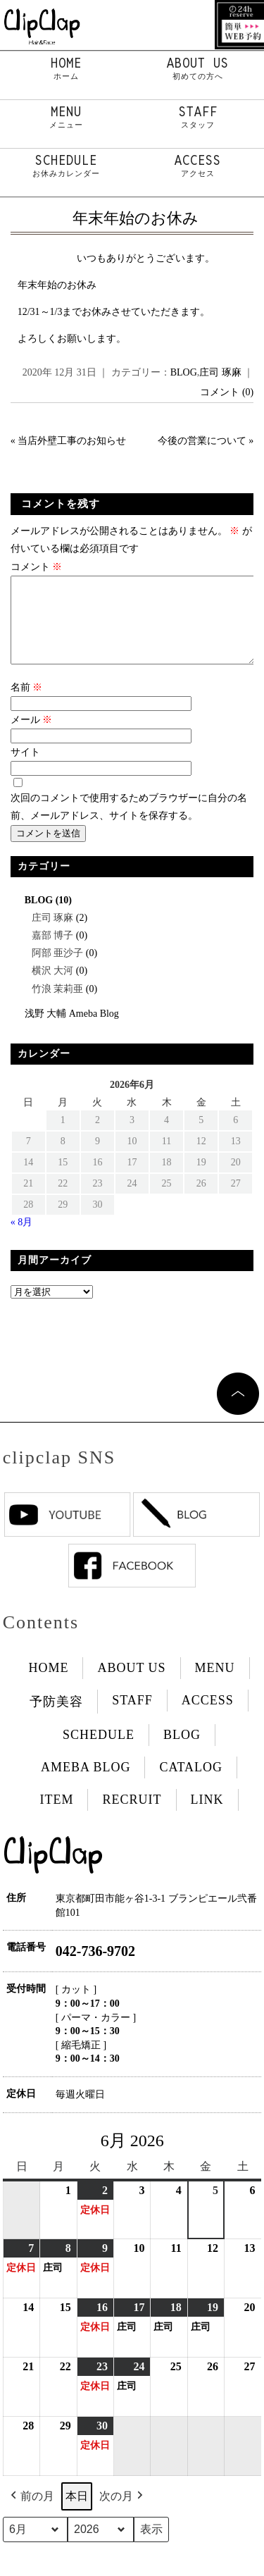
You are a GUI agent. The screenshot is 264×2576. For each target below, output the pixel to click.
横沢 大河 (53, 987)
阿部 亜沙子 (58, 970)
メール (32, 736)
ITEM (56, 1816)
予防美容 (56, 1718)
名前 (27, 704)
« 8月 (22, 1239)
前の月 (31, 2513)
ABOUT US (198, 68)
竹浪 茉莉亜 (58, 1006)
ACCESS (198, 165)
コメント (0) (226, 392)
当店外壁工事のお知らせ (72, 440)
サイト (25, 769)
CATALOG (190, 1784)
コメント (37, 567)
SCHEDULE (66, 165)
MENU (66, 117)
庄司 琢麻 (220, 372)
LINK (207, 1816)
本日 (76, 2513)
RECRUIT (131, 1816)
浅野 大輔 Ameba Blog (72, 1030)
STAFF (198, 117)
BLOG (183, 372)
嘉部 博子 (53, 952)
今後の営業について (202, 440)
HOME (66, 68)
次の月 (122, 2513)
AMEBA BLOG (86, 1784)
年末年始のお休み (136, 218)
